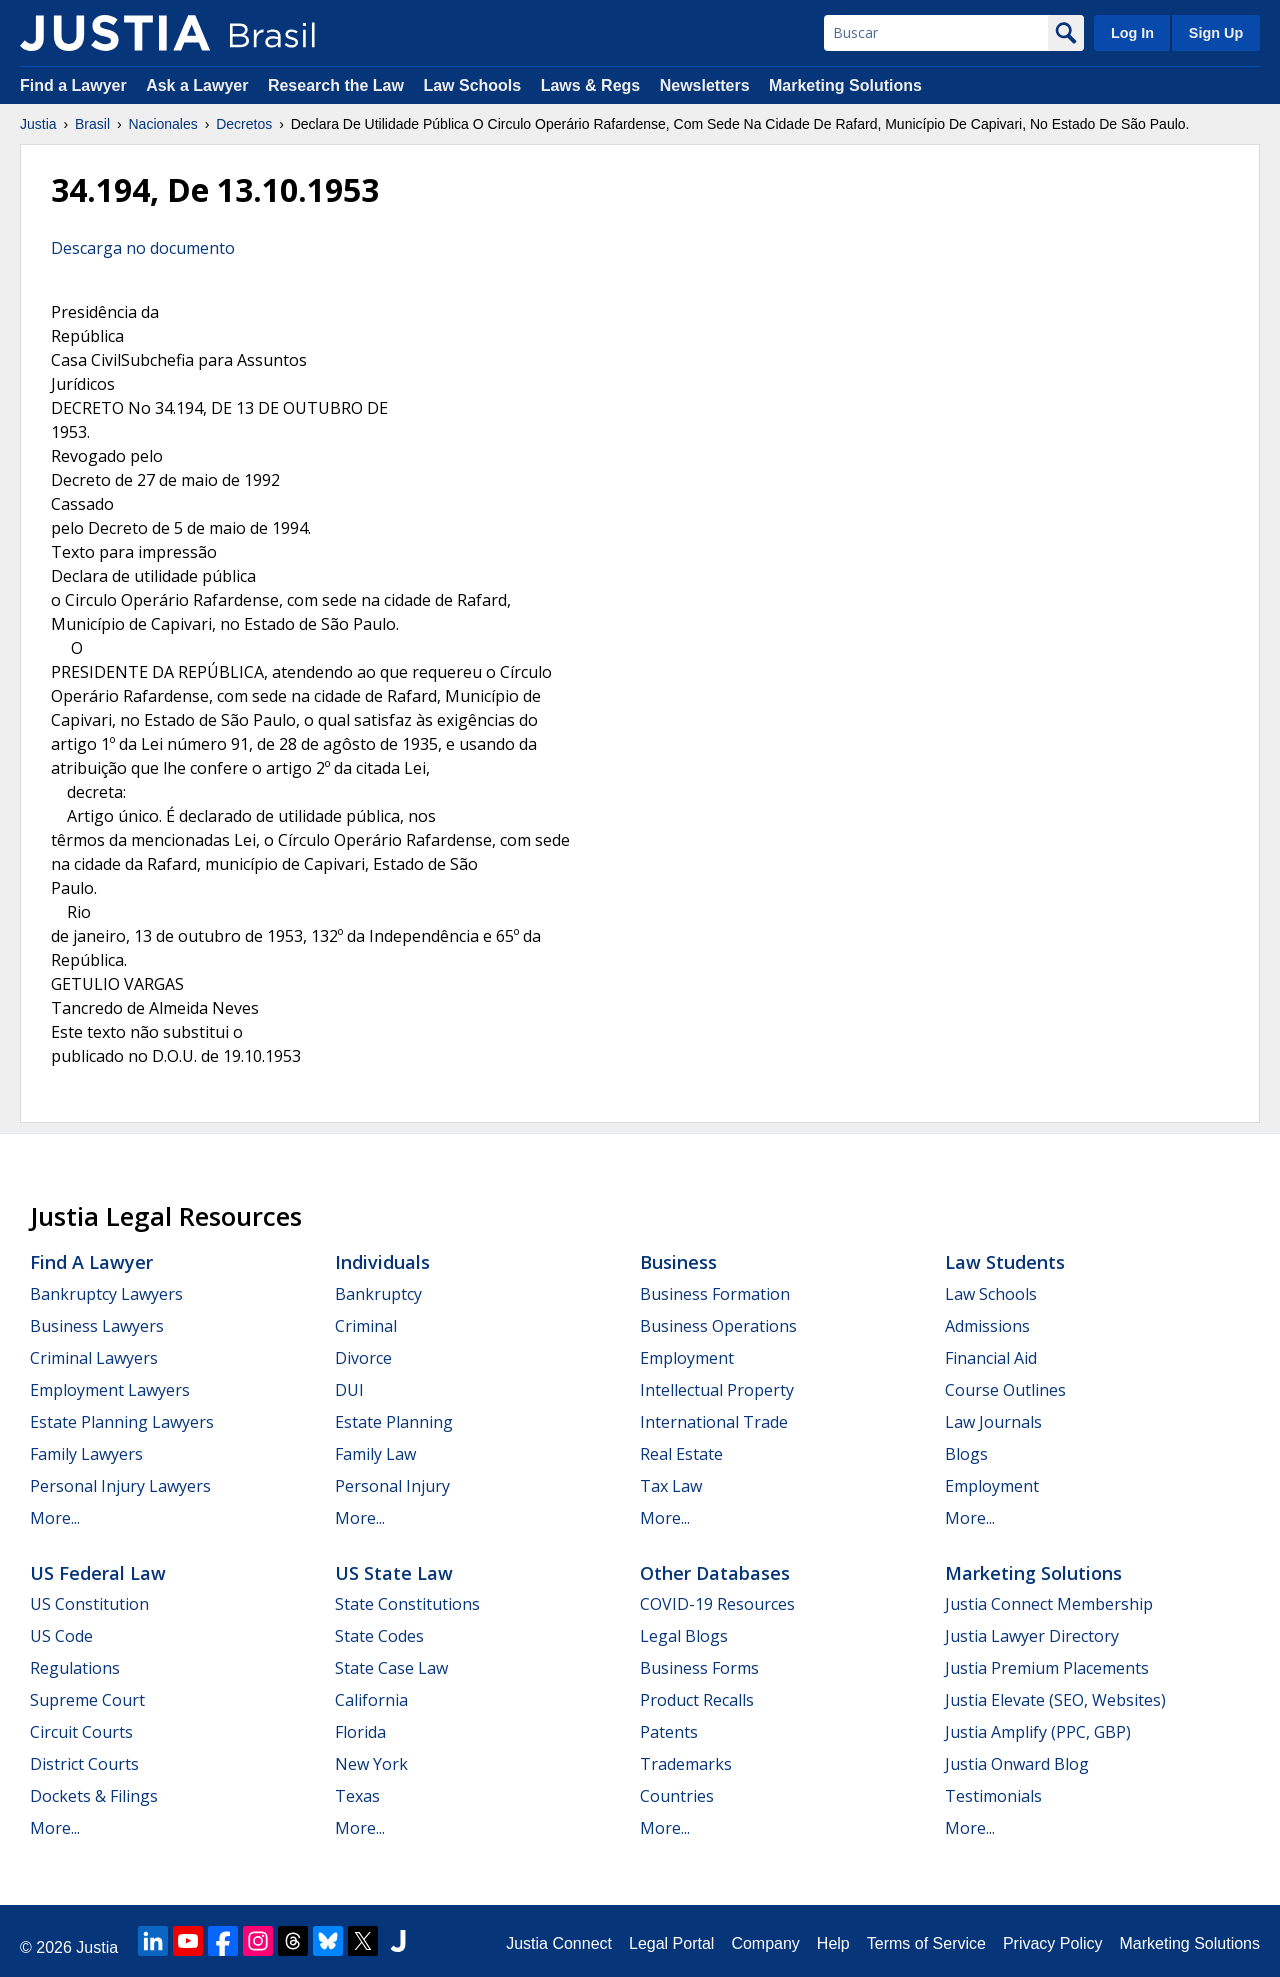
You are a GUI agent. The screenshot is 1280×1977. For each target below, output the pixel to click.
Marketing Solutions (845, 85)
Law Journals (993, 1422)
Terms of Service (926, 1943)
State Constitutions (407, 1604)
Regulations (75, 1668)
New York (371, 1764)
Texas (357, 1796)
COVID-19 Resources (717, 1604)
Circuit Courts (81, 1732)
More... (55, 1518)
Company (765, 1943)
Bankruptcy (378, 1294)
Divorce (363, 1358)
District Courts (84, 1764)
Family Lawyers (86, 1454)
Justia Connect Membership (1049, 1604)
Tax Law (671, 1486)
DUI (349, 1390)
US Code (61, 1636)
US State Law (394, 1573)
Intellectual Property (717, 1390)
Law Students (1005, 1262)
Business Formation (715, 1294)
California (371, 1700)
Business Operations (718, 1326)
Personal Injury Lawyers (120, 1486)
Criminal (366, 1326)
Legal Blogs (684, 1636)
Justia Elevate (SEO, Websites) (1055, 1700)
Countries (677, 1796)
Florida (360, 1732)
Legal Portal (671, 1943)
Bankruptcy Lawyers (106, 1294)
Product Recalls (697, 1700)
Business (678, 1262)
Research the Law (336, 85)
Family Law (375, 1454)
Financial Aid (991, 1358)
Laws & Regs (591, 85)
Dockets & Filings (94, 1796)
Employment (687, 1358)
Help (833, 1943)
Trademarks (686, 1764)
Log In (1132, 33)
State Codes (379, 1636)
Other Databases (715, 1573)
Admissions (987, 1326)
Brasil (92, 124)
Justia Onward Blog (1017, 1764)
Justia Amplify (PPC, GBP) (1038, 1732)
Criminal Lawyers (94, 1358)
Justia (38, 124)
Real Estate (681, 1454)
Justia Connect (559, 1943)
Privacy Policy (1053, 1943)
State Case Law (391, 1668)
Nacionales (163, 124)
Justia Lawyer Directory (1032, 1636)
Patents (669, 1732)
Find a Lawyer (73, 85)
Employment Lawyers (110, 1390)
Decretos (244, 124)
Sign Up (1216, 33)
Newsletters (705, 85)
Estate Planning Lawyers (122, 1422)
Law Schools (472, 85)
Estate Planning (394, 1422)
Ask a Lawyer (199, 85)
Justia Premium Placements (1047, 1668)
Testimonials (993, 1796)
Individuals (382, 1262)
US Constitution (89, 1604)
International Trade (714, 1422)
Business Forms (699, 1668)
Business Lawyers (97, 1326)
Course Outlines (1005, 1390)
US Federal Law (98, 1573)
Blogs (966, 1454)
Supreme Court (87, 1700)
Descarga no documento (143, 248)
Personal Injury (392, 1486)
